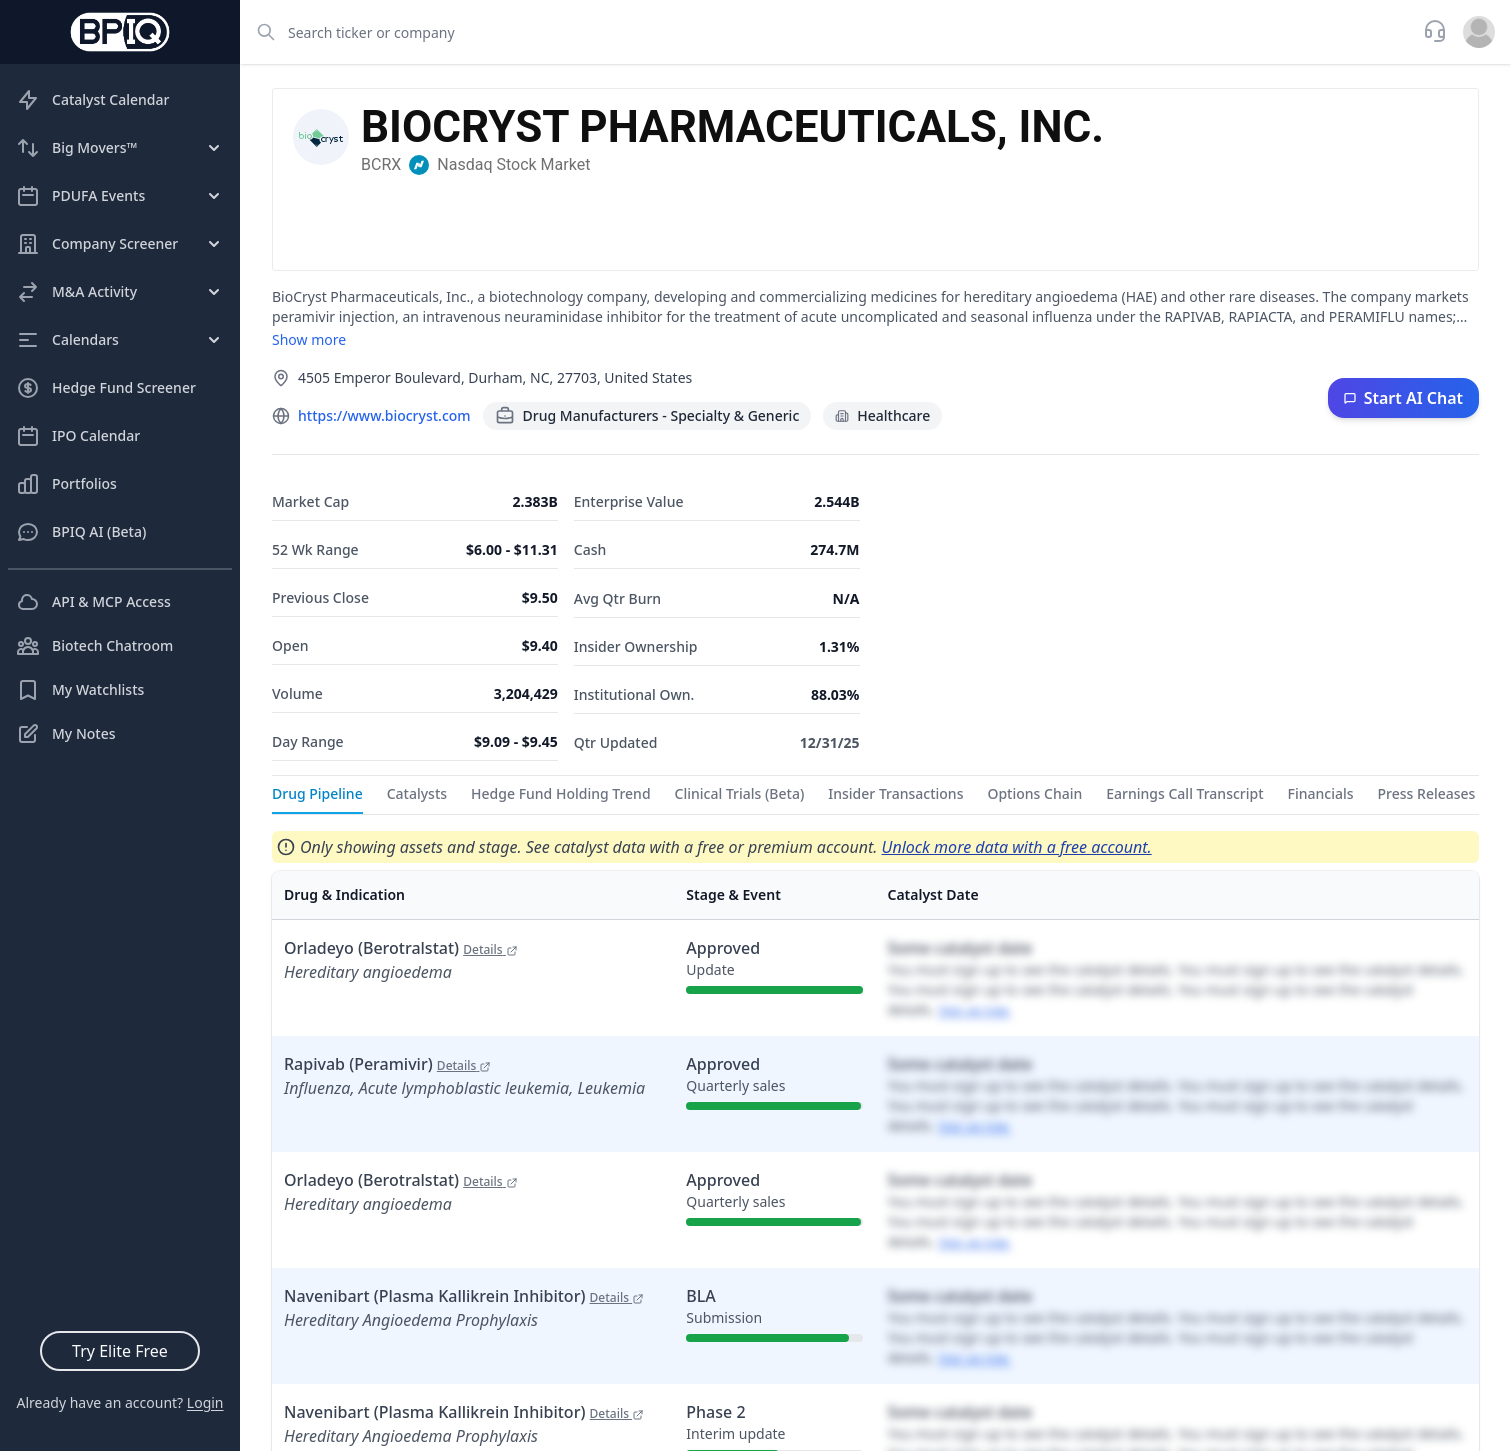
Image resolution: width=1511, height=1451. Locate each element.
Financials (1321, 793)
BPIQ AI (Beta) (81, 532)
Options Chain (1034, 793)
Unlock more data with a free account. (1017, 847)
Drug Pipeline (317, 793)
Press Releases (1427, 793)
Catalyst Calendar (92, 100)
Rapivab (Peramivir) (387, 1064)
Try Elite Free (120, 1351)
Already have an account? (119, 1402)
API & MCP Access (93, 602)
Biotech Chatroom (94, 646)
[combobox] (825, 32)
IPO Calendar (78, 436)
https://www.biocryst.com (384, 415)
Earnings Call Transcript (1184, 793)
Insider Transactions (895, 793)
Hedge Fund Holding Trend (560, 793)
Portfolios (66, 484)
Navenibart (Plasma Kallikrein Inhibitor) (464, 1296)
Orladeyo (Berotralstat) (401, 948)
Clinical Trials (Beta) (740, 793)
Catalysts (417, 793)
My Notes (66, 734)
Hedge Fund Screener (106, 388)
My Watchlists (80, 690)
